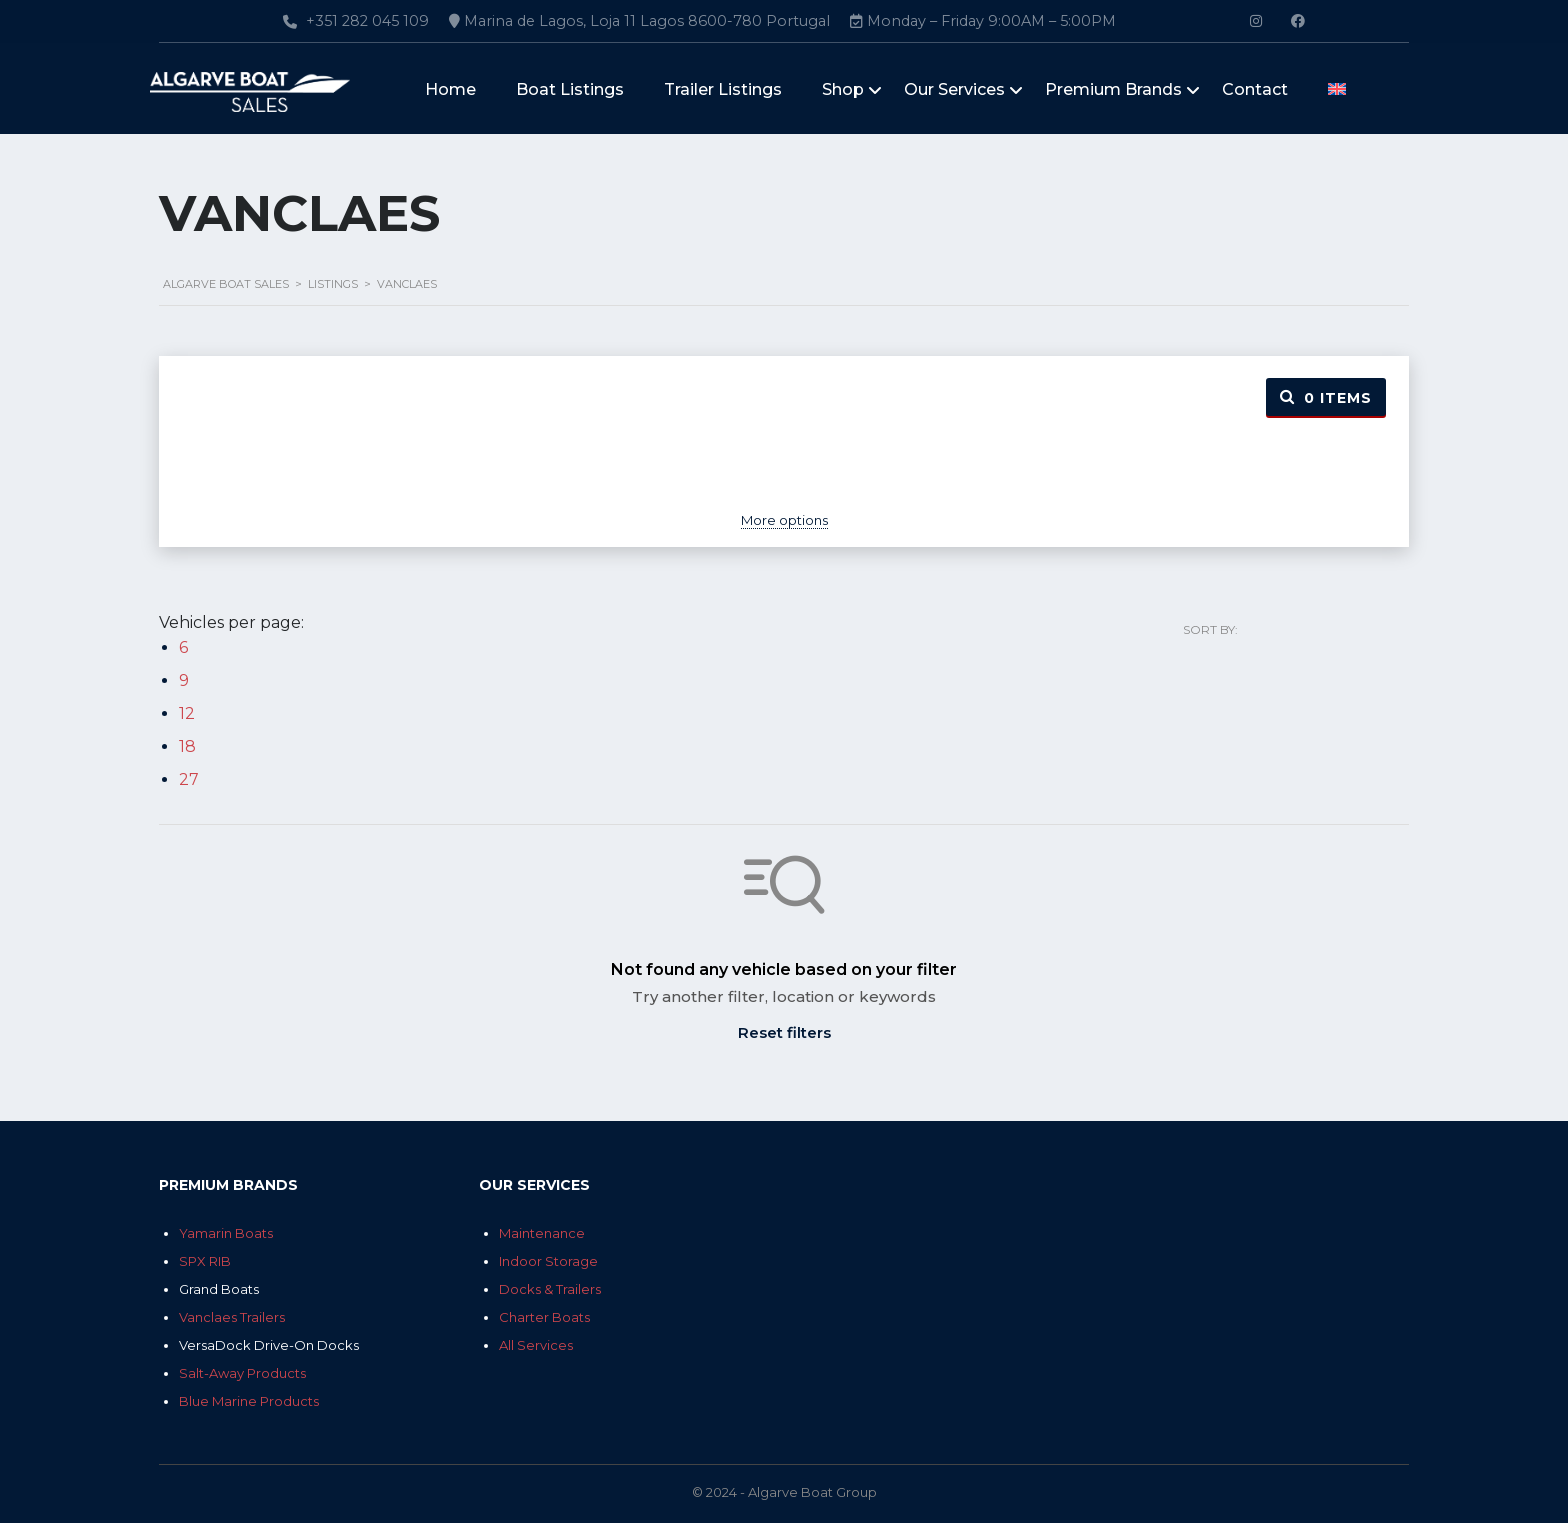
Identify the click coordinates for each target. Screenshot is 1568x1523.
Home (450, 90)
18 (187, 746)
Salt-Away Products (242, 1373)
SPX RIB (205, 1261)
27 (189, 779)
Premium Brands (1113, 90)
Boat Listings (570, 90)
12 (187, 713)
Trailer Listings (723, 90)
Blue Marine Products (249, 1401)
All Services (536, 1345)
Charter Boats (544, 1317)
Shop (843, 90)
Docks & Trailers (550, 1289)
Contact (1255, 90)
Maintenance (542, 1233)
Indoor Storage (548, 1261)
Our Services (954, 90)
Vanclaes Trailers (232, 1317)
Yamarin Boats (226, 1233)
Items (1326, 398)
